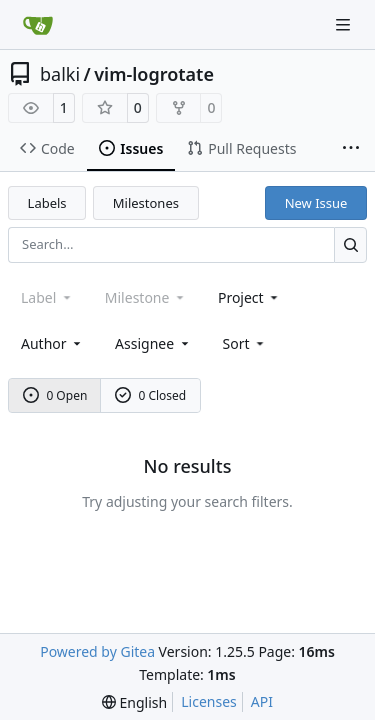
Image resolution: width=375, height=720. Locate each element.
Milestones (146, 203)
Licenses (209, 701)
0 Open (55, 395)
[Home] (38, 25)
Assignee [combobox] (153, 343)
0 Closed (151, 395)
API (262, 701)
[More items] (351, 149)
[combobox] (249, 297)
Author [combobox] (52, 343)
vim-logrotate (154, 74)
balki (60, 74)
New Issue (316, 203)
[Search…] (350, 244)
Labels (47, 203)
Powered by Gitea (97, 651)
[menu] (245, 343)
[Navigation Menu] (345, 24)
